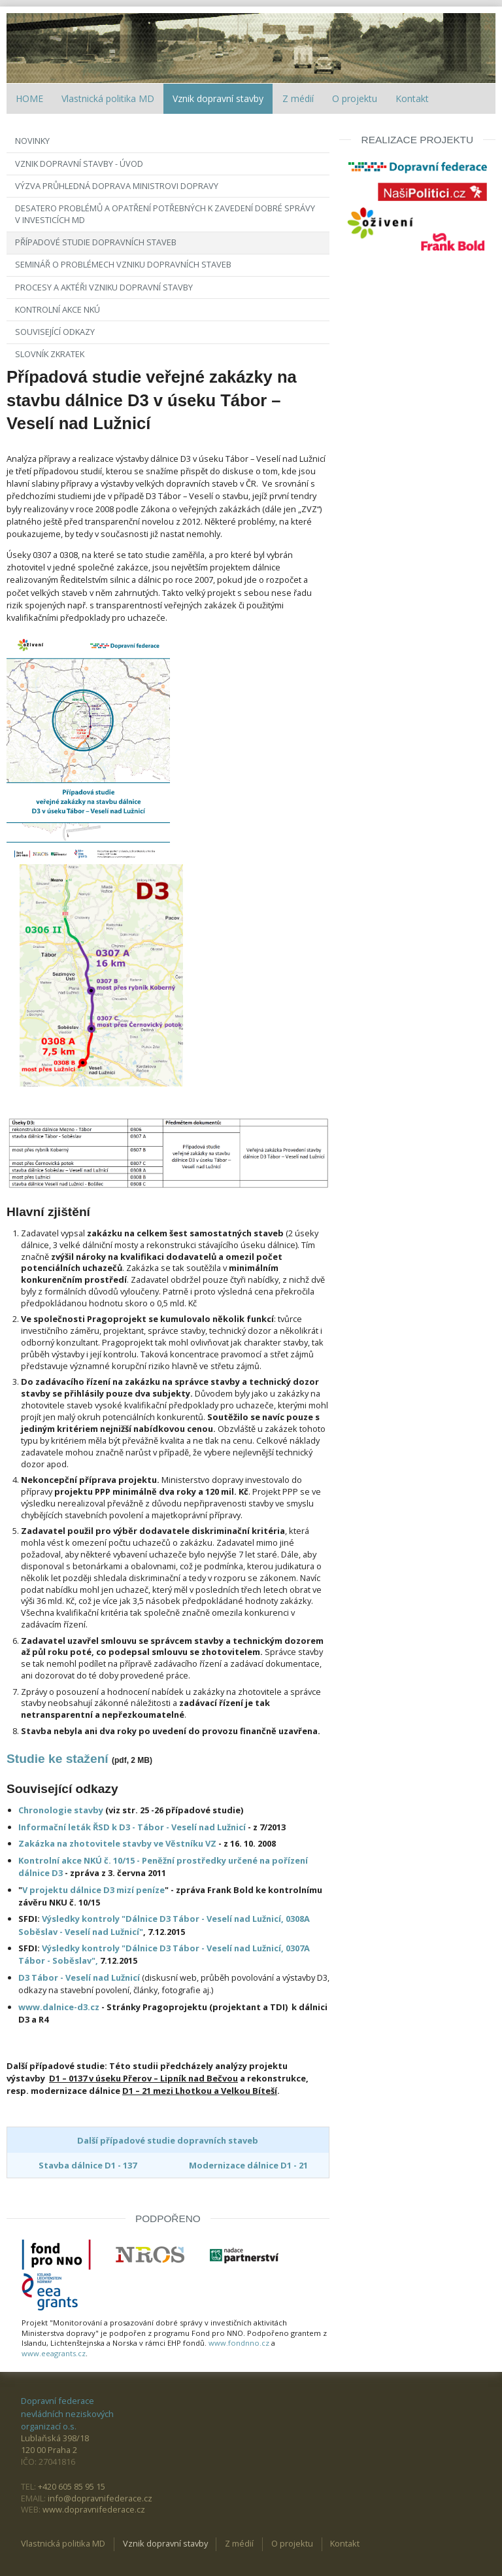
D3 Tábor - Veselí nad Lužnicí (80, 1977)
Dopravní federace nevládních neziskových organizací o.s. (67, 2413)
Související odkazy (55, 332)
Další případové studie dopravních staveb (167, 2140)
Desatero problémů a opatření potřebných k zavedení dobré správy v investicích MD (165, 214)
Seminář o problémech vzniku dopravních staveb (123, 264)
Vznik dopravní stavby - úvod (79, 163)
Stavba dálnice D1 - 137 (88, 2165)
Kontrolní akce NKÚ (57, 309)
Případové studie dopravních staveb (95, 242)
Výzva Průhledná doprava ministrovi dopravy (116, 186)
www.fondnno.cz (239, 2343)
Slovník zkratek (49, 354)
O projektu (354, 98)
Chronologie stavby (60, 1810)
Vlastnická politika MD (107, 98)
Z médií (298, 98)
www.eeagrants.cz (54, 2353)
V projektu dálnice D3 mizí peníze (93, 1890)
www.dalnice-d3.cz (59, 2007)
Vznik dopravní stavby (218, 98)
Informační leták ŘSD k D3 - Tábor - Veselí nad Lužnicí (132, 1827)
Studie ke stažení (58, 1759)
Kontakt (412, 98)
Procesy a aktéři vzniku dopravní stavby (104, 287)
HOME (29, 98)
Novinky (32, 141)
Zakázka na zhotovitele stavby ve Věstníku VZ (117, 1843)
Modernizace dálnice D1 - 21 (248, 2165)
